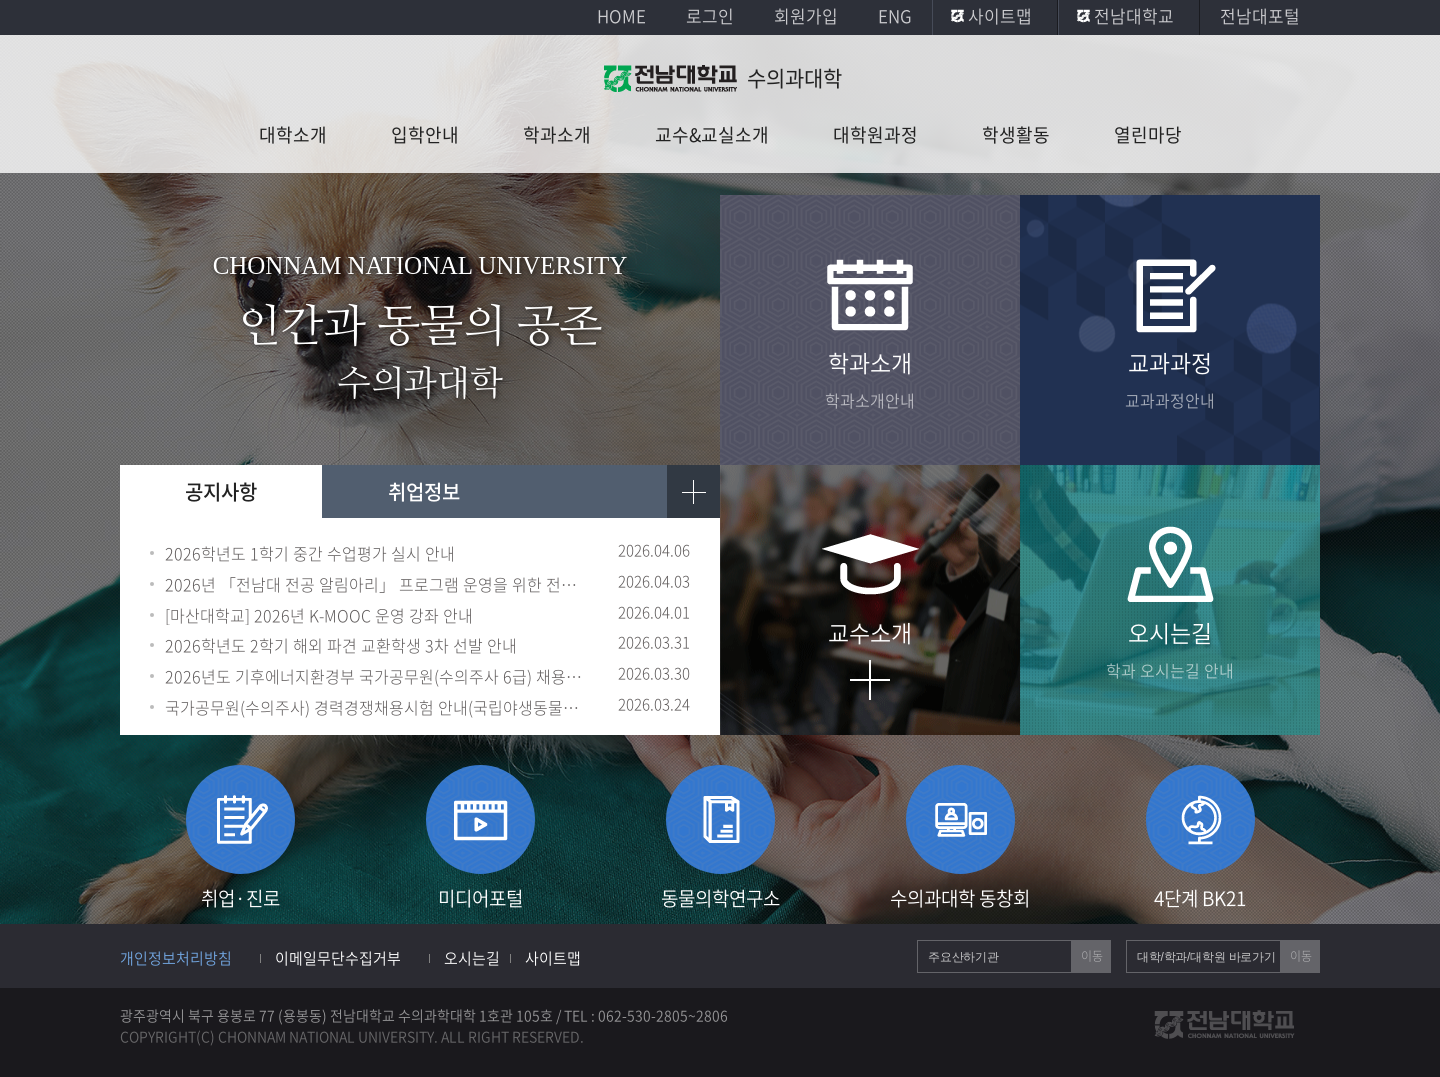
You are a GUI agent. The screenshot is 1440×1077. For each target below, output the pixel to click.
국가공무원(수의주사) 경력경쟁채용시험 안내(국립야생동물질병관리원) (377, 707)
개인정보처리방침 (176, 958)
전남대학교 (1134, 15)
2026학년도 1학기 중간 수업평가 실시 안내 (310, 553)
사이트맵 (1000, 15)
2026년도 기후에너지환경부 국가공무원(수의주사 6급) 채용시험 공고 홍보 (377, 676)
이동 (1092, 956)
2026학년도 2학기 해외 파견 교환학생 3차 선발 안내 (341, 645)
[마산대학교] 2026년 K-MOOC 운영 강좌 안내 (319, 615)
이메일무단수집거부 (338, 958)
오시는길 (472, 958)
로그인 (710, 15)
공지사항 (221, 491)
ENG (895, 15)
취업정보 (424, 491)
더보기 (693, 491)
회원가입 (806, 15)
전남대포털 (1260, 15)
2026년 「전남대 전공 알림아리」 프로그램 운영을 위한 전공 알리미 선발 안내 (377, 584)
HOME (621, 15)
